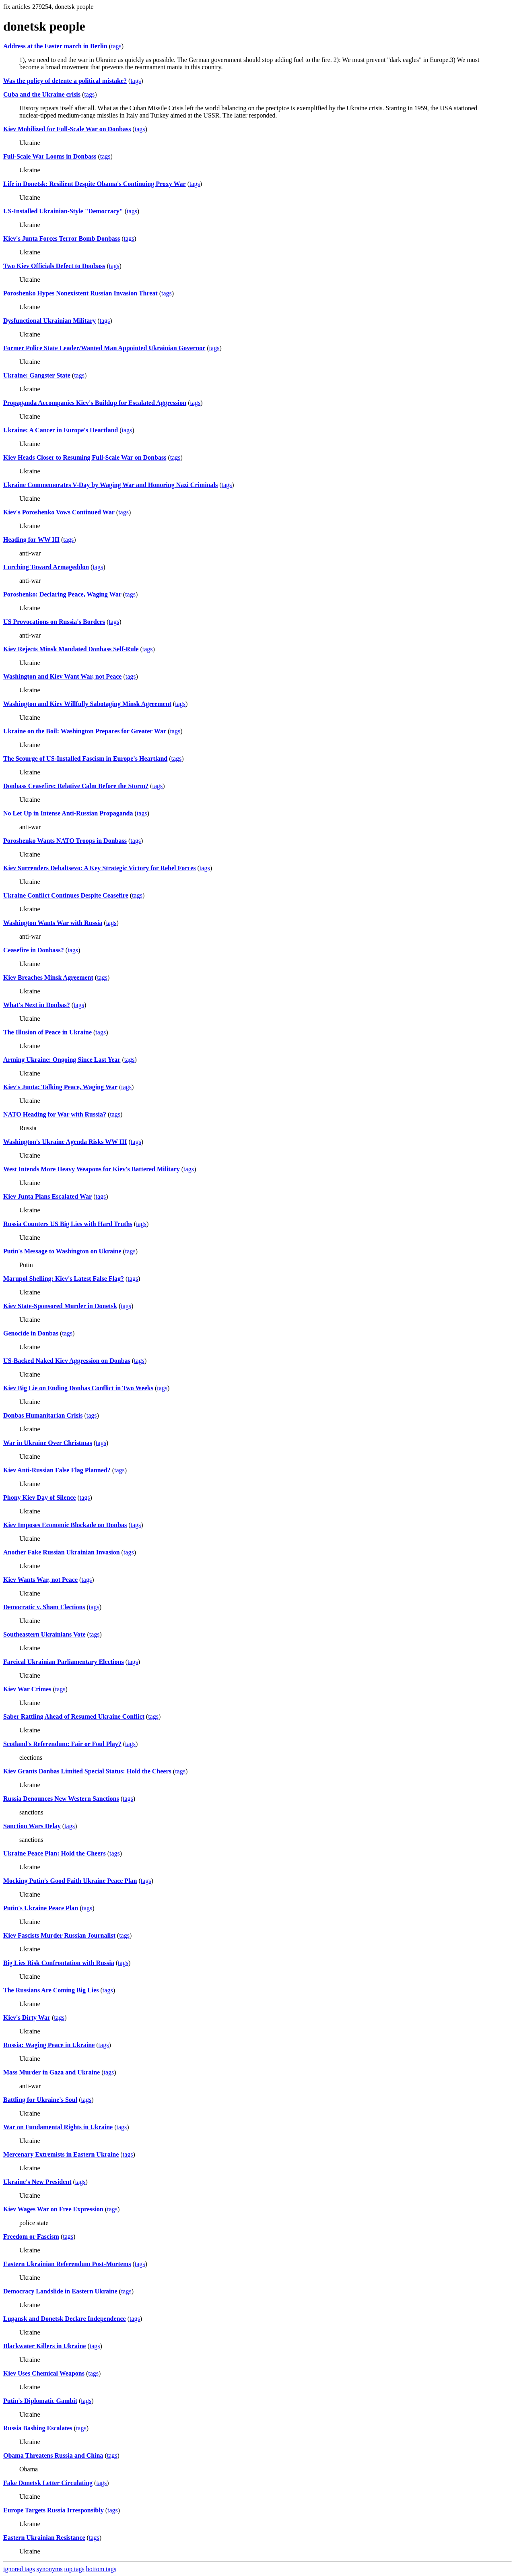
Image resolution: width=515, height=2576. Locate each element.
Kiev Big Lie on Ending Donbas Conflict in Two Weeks (78, 1388)
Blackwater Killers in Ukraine (44, 2346)
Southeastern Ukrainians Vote (44, 1634)
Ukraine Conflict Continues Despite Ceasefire (65, 895)
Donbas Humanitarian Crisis (42, 1415)
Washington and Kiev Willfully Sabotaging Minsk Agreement (87, 703)
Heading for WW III (31, 539)
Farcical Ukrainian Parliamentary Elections (63, 1661)
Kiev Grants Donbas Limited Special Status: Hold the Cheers (87, 1771)
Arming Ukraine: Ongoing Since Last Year (61, 1059)
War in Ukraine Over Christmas (47, 1442)
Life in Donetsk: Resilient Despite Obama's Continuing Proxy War (94, 183)
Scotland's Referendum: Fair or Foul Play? (62, 1743)
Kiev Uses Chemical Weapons (43, 2373)
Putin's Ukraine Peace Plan (40, 1908)
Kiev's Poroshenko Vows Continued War (59, 512)
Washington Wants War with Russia (52, 922)
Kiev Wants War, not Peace (40, 1579)
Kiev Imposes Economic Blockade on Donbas (65, 1524)
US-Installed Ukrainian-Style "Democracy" (63, 211)
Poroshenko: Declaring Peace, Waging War (62, 594)
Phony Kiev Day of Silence (39, 1497)
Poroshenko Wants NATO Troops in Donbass (65, 840)
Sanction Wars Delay (32, 1826)
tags (116, 46)
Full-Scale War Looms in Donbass (49, 156)
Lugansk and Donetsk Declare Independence (64, 2318)
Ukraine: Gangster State (36, 375)
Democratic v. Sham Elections (44, 1607)
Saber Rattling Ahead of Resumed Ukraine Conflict (73, 1716)
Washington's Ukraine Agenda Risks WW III (65, 1141)
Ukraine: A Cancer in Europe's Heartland (60, 430)
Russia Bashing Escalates (37, 2428)
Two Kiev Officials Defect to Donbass (54, 265)
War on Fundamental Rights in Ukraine (58, 2127)
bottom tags (101, 2569)
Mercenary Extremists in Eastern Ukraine (61, 2154)
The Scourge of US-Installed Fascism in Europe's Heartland (85, 758)
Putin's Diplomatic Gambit (40, 2400)
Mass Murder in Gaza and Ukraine (51, 2072)
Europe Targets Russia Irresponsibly (53, 2510)
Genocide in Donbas (30, 1333)
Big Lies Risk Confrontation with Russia (58, 1962)
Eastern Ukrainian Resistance (44, 2537)
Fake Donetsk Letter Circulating (48, 2482)
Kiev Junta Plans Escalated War (47, 1196)
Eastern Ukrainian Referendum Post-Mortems (67, 2263)
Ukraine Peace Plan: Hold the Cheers (54, 1853)
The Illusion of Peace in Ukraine (47, 1032)
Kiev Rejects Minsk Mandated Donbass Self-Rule (70, 649)
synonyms (50, 2569)
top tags (74, 2569)
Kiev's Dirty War (26, 2017)
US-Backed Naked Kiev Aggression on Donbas (66, 1360)
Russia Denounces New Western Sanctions (61, 1798)
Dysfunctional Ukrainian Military (49, 320)
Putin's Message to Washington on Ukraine (62, 1251)
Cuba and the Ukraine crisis (41, 94)
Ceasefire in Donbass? (33, 950)
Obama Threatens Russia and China (53, 2455)
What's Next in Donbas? (36, 1004)
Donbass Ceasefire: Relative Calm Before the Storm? (75, 785)
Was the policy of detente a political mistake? (65, 80)
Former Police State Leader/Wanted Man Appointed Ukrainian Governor (104, 348)
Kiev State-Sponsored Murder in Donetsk (60, 1305)
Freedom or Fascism (31, 2236)
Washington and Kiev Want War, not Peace (62, 676)
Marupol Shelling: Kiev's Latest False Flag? (63, 1278)
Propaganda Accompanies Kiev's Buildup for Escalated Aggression (94, 402)
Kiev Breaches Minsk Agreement (48, 977)
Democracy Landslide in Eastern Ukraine (60, 2291)
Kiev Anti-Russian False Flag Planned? (57, 1470)
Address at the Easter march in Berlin (55, 46)
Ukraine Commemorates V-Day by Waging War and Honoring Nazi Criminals (110, 484)
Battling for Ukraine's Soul (40, 2099)
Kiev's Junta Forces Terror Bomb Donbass (61, 238)
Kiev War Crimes (27, 1689)
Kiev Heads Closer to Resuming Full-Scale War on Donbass (84, 457)
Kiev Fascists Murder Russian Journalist (59, 1935)
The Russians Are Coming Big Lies (51, 1990)
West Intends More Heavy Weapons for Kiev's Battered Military (91, 1169)
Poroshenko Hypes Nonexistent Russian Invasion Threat (80, 293)
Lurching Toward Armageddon (46, 567)
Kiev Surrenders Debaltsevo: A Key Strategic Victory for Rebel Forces (99, 868)
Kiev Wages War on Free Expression (53, 2209)
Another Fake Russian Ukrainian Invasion (61, 1552)
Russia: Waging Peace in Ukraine (49, 2044)
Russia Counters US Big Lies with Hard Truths (67, 1223)
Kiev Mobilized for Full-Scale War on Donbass (67, 129)
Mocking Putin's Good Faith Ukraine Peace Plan (70, 1880)
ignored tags (19, 2569)
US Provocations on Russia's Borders (54, 621)
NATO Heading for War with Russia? (54, 1114)
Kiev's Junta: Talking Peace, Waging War (60, 1087)
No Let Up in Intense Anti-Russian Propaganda (68, 813)
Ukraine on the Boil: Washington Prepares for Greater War (84, 731)
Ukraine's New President (37, 2181)
